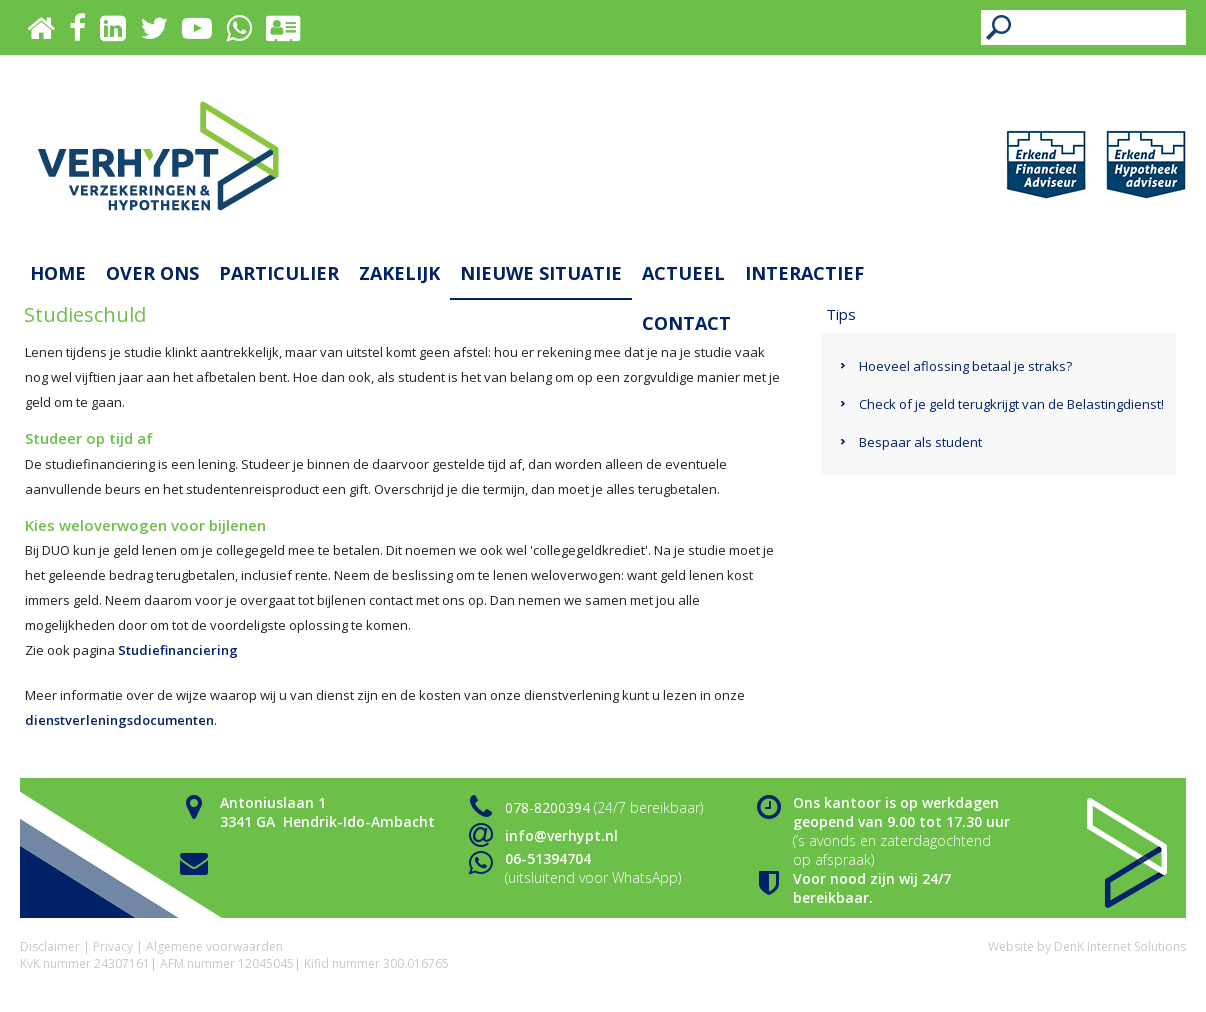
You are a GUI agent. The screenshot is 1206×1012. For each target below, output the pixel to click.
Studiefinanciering (178, 650)
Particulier (279, 273)
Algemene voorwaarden (214, 946)
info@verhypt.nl (561, 835)
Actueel (683, 273)
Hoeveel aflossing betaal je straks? (965, 366)
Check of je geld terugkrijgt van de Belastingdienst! (1011, 404)
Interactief (804, 273)
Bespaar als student (920, 442)
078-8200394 (547, 807)
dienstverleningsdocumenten (119, 720)
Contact (686, 323)
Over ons (152, 273)
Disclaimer (50, 946)
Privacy (113, 946)
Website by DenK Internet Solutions (1087, 946)
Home (58, 273)
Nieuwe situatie (541, 273)
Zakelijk (399, 273)
